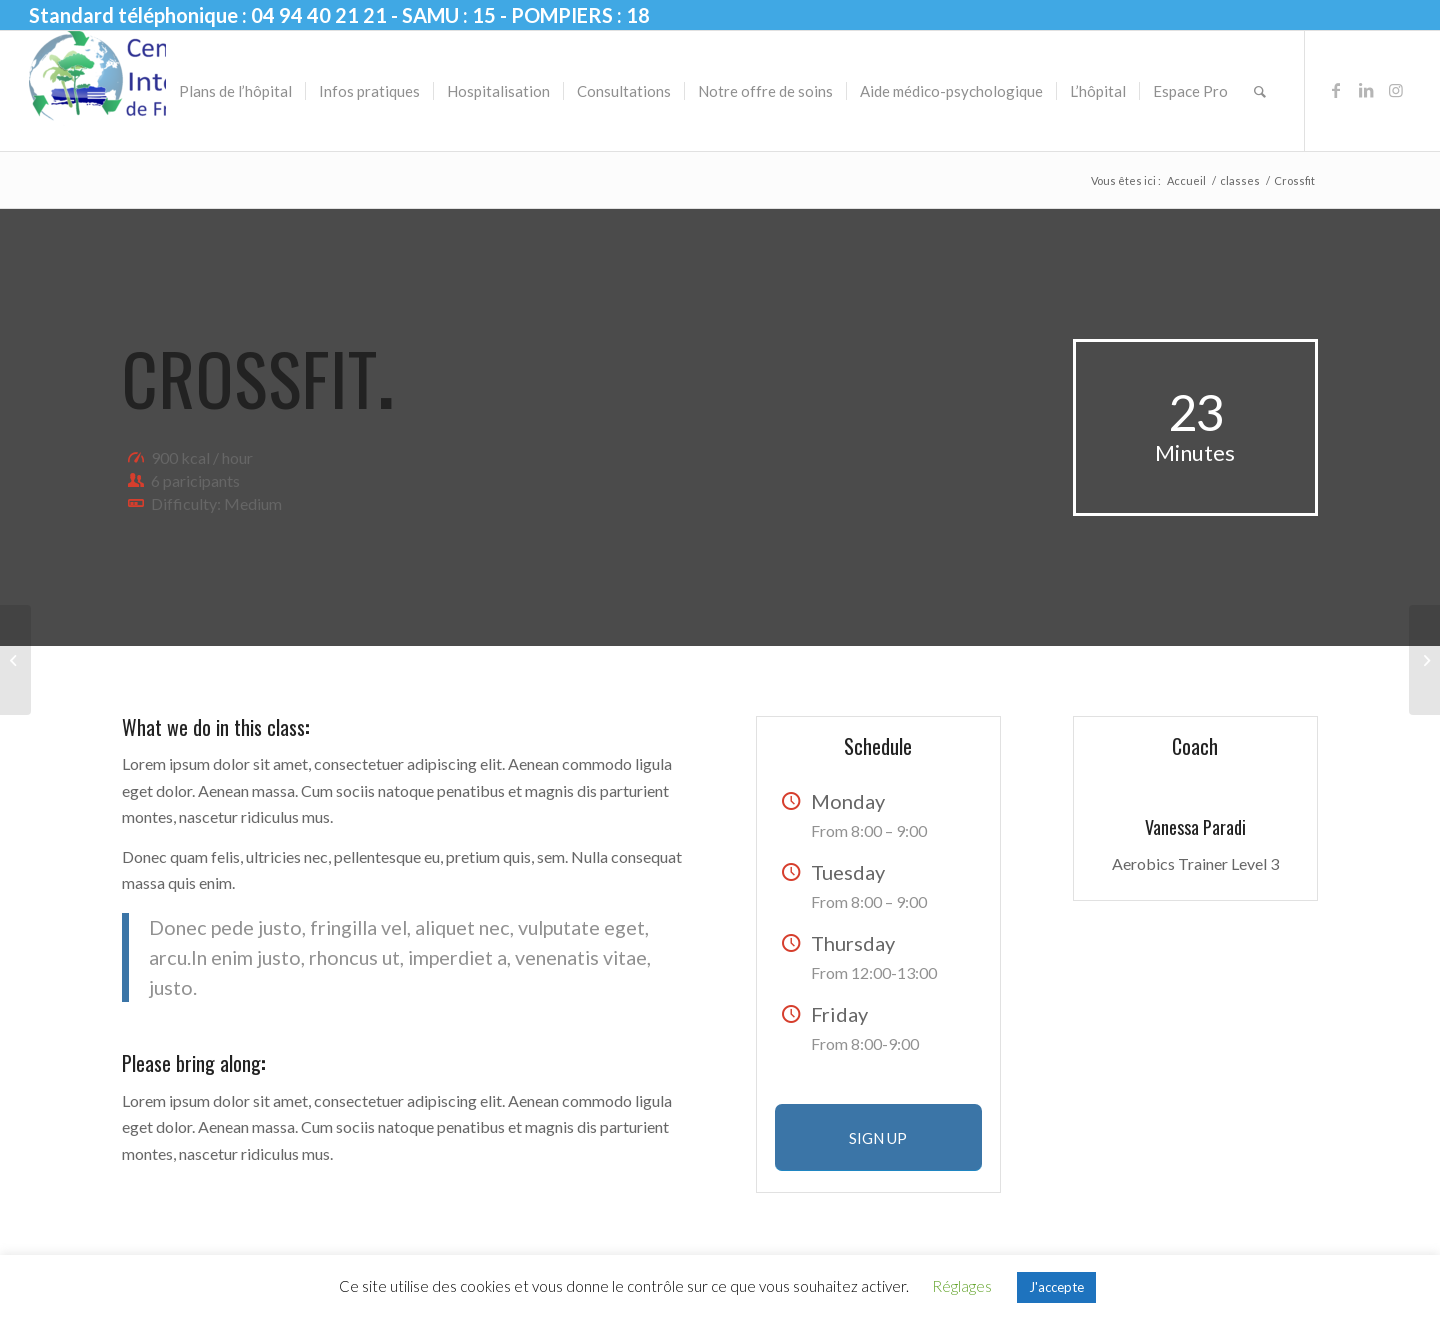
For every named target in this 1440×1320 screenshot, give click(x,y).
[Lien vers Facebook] (1336, 90)
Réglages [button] (962, 1286)
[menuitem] (235, 91)
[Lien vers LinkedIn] (1366, 90)
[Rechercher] (1260, 91)
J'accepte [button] (1056, 1287)
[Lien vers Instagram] (1396, 90)
